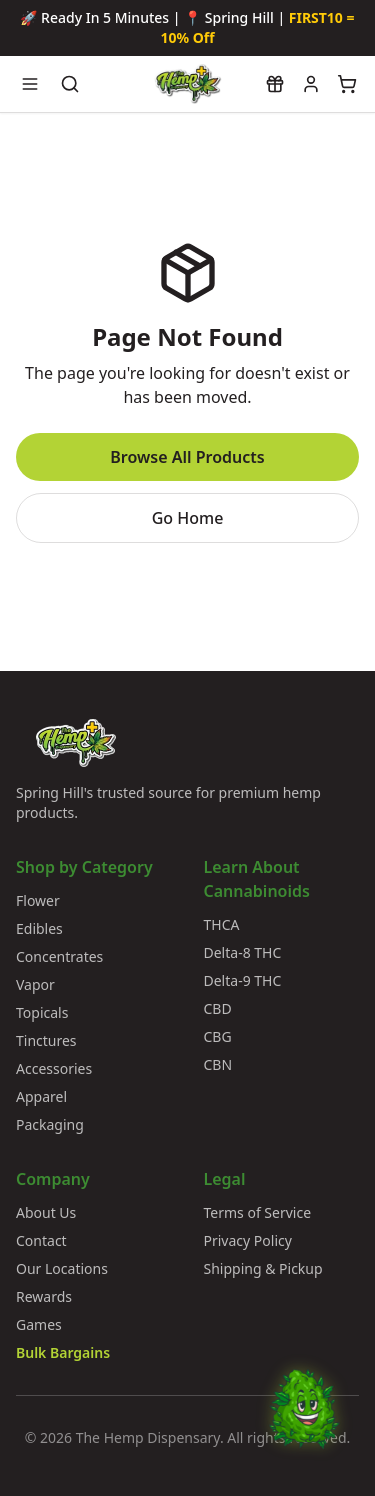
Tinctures (46, 1040)
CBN (218, 1064)
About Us (46, 1212)
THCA (222, 924)
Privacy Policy (248, 1240)
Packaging (50, 1124)
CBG (218, 1036)
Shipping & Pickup (263, 1268)
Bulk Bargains (63, 1352)
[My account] (311, 84)
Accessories (54, 1068)
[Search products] (70, 84)
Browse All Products (187, 457)
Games (39, 1324)
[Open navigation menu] (30, 84)
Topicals (42, 1012)
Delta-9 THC (243, 980)
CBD (218, 1008)
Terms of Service (258, 1212)
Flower (38, 900)
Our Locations (62, 1268)
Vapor (35, 984)
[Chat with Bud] (304, 1425)
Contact (41, 1240)
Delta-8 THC (243, 952)
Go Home (188, 518)
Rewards (44, 1296)
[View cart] (347, 84)
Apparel (41, 1096)
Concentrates (59, 956)
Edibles (39, 928)
